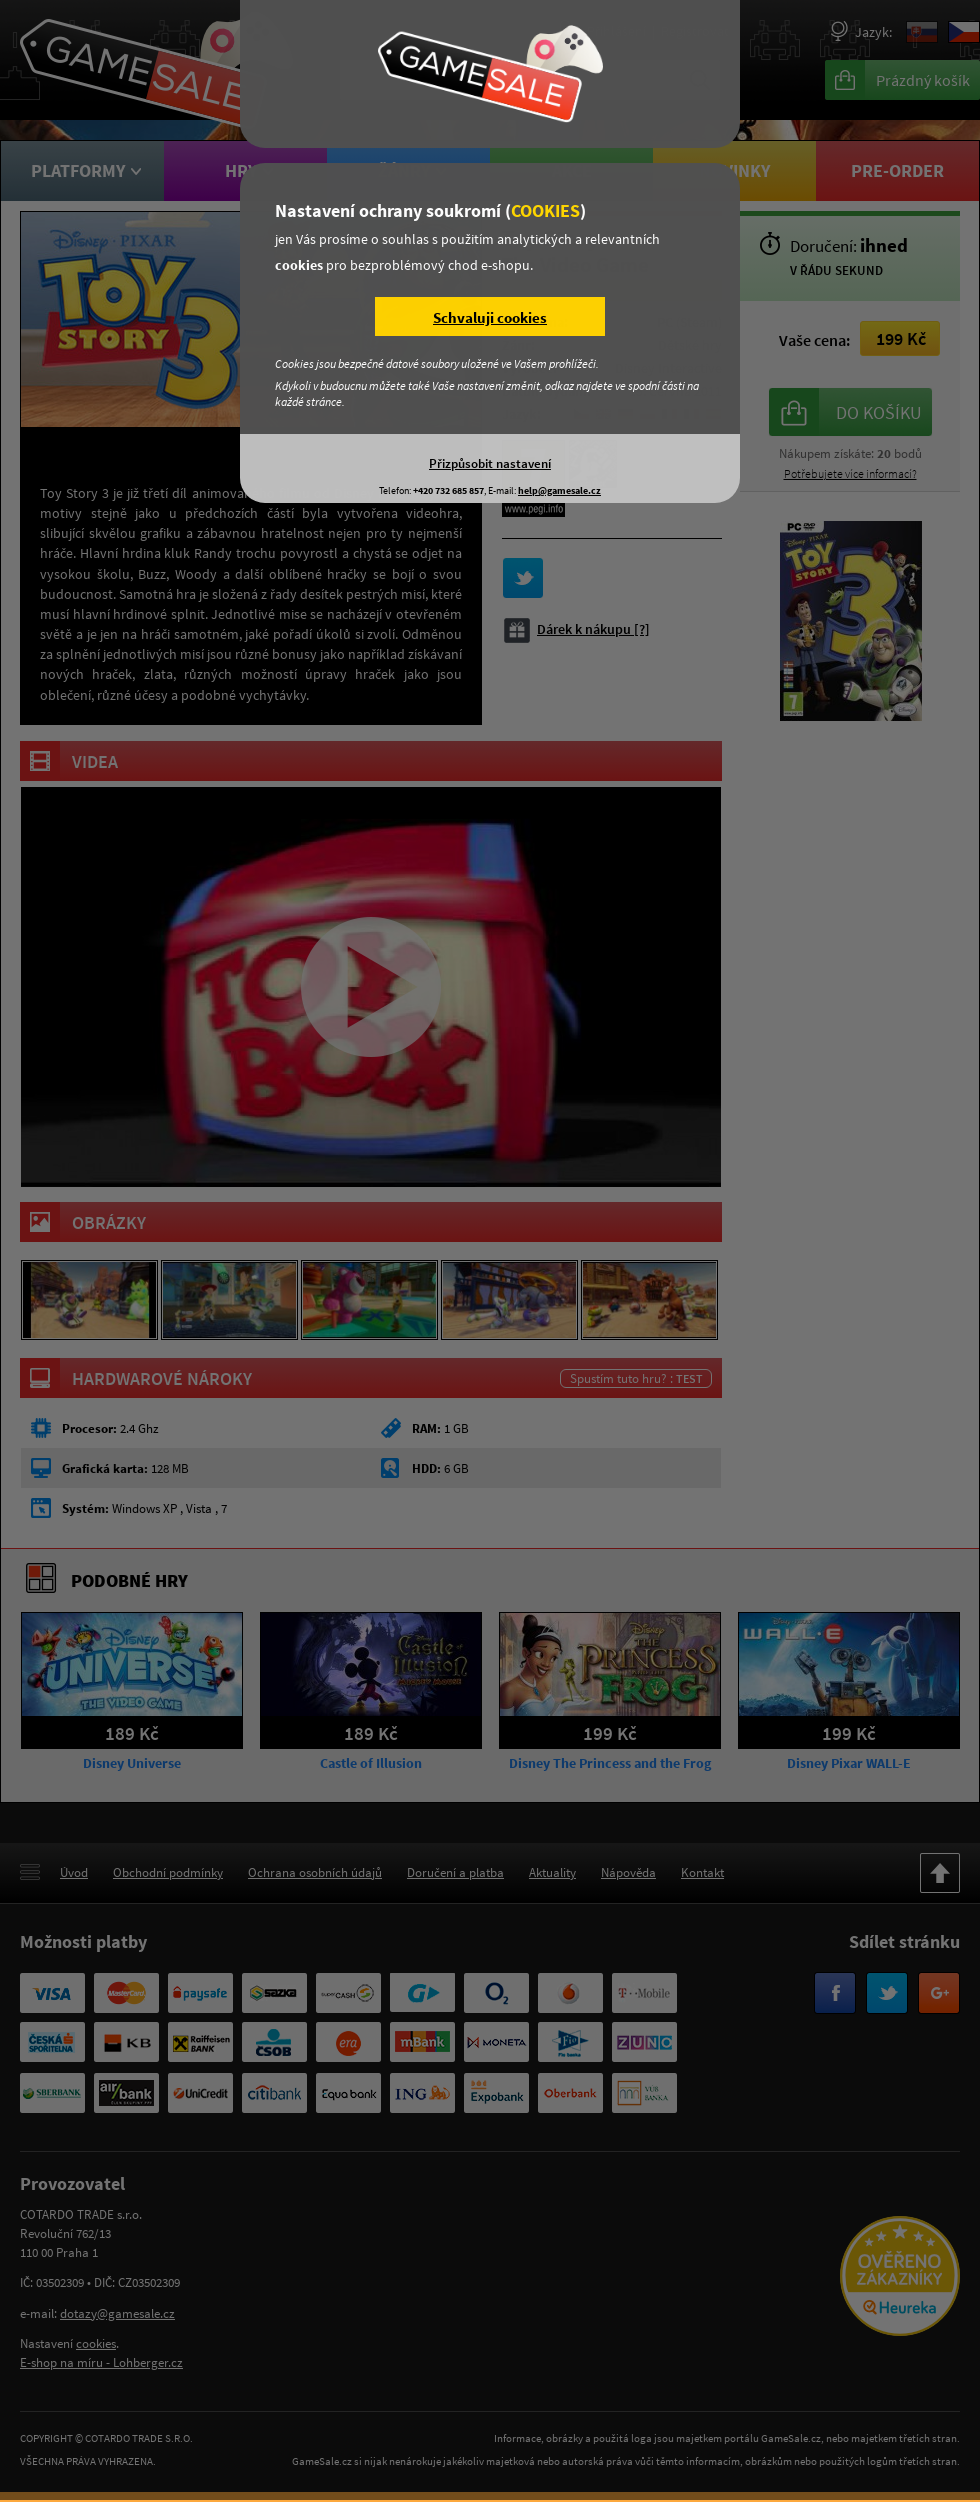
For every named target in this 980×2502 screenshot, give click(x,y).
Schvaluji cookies (490, 317)
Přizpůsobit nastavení (490, 463)
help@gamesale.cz (559, 490)
